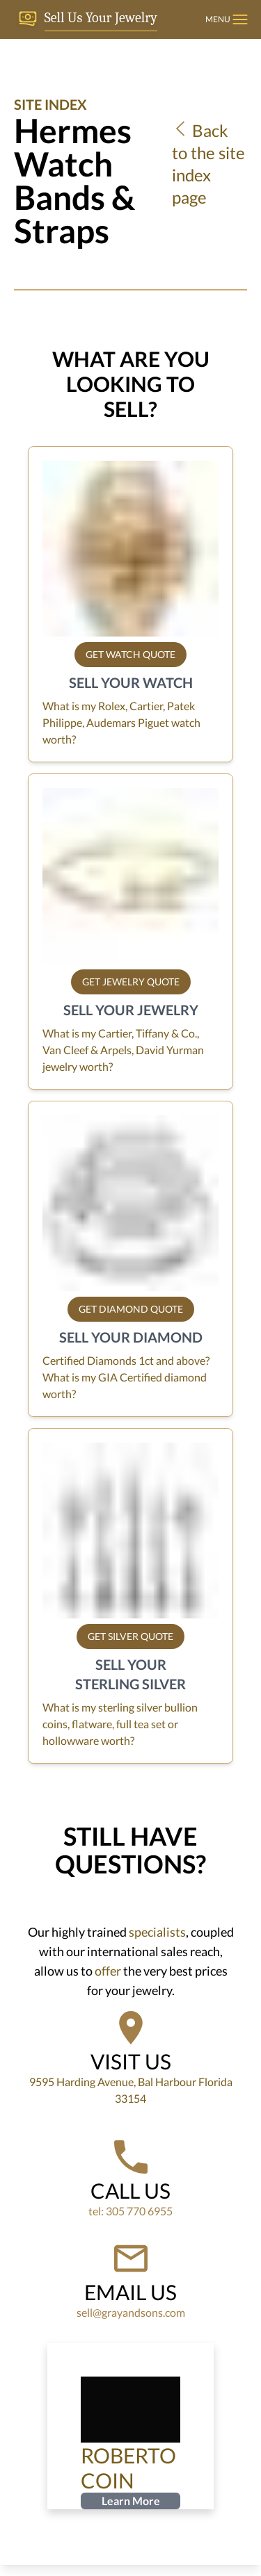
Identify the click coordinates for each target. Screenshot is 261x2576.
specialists (157, 1931)
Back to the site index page (208, 163)
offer (108, 1970)
